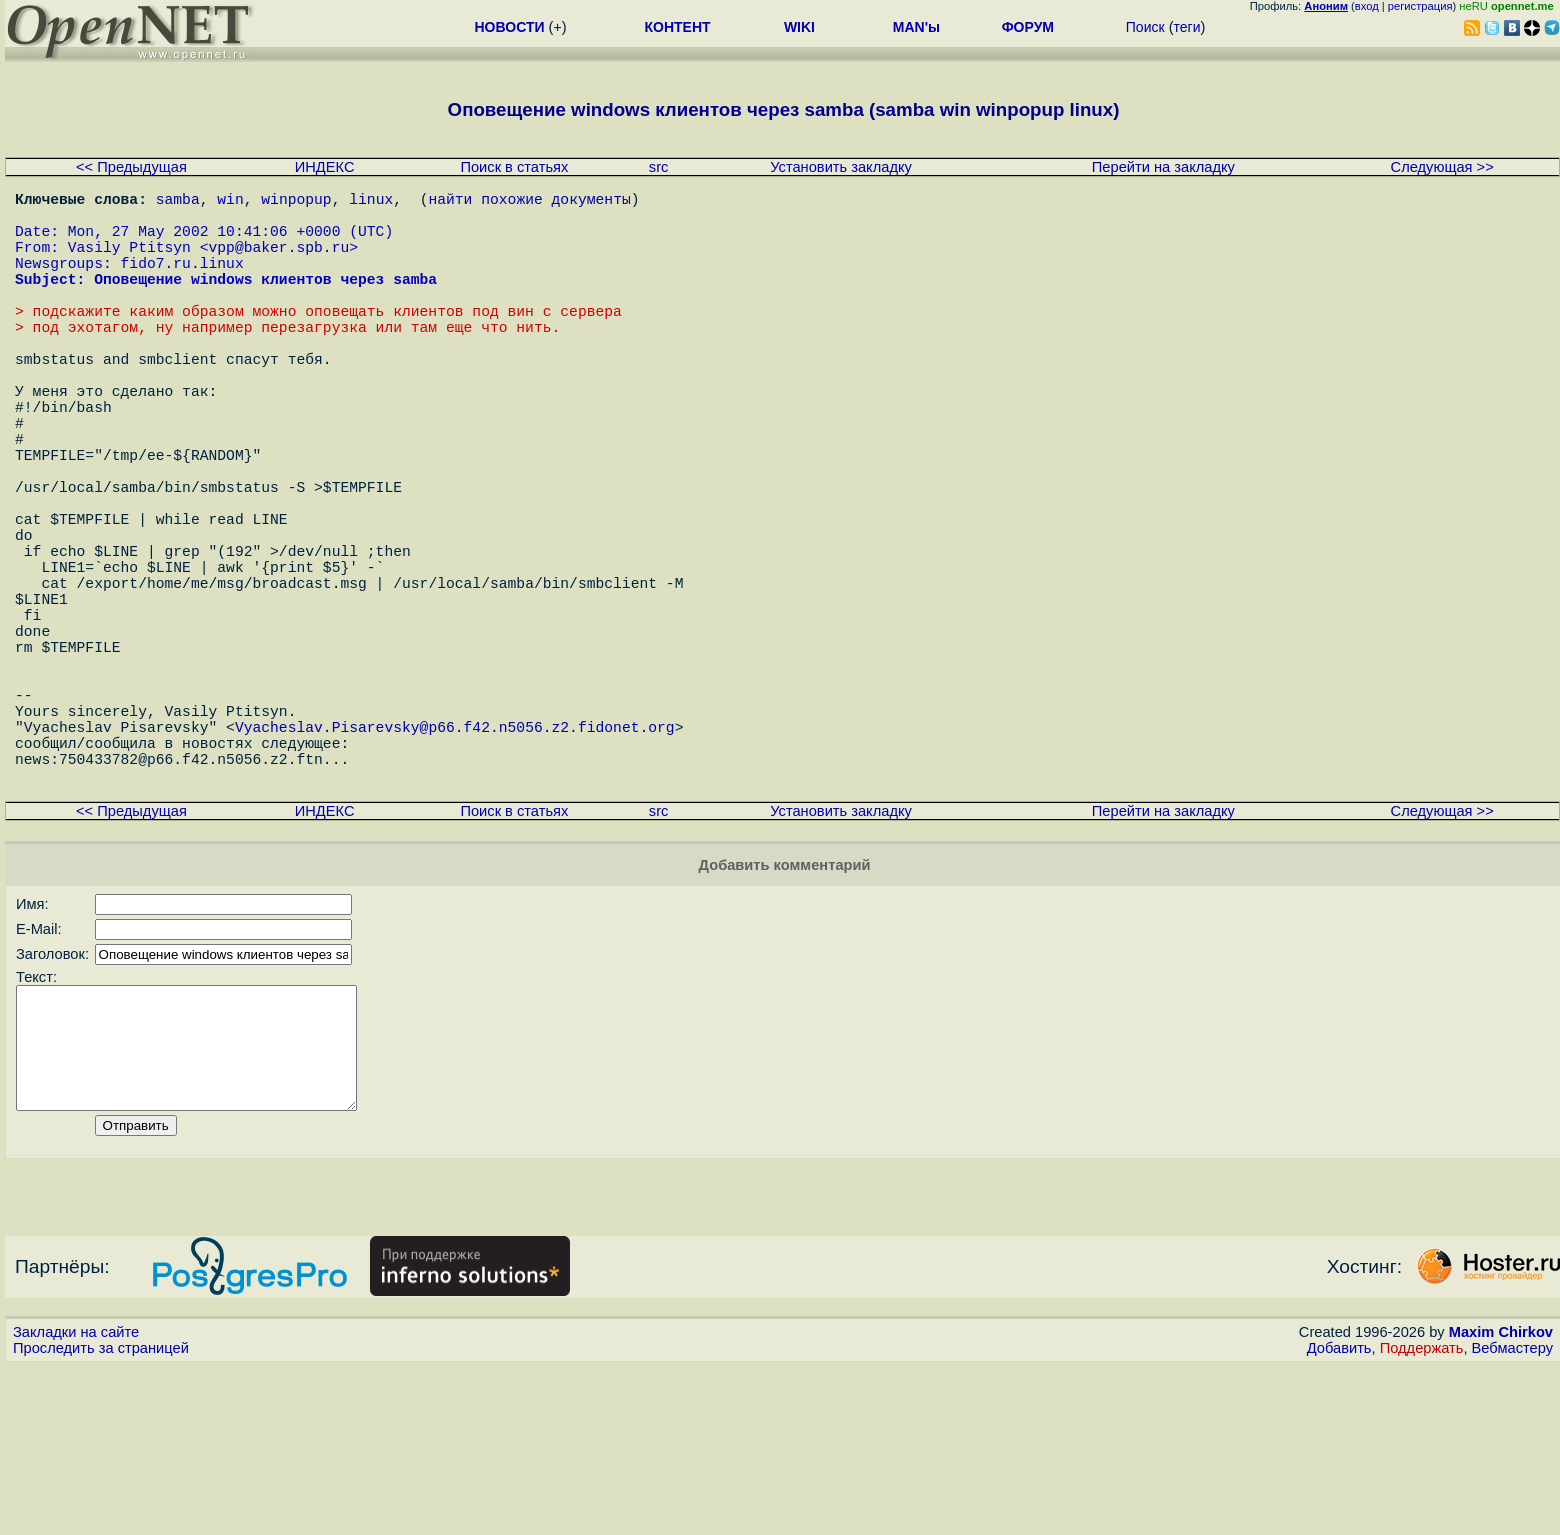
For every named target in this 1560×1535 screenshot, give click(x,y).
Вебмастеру (1512, 1516)
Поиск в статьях (514, 167)
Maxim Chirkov (1501, 1500)
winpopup (296, 202)
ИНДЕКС (325, 167)
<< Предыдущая (131, 167)
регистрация (1420, 6)
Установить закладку (841, 167)
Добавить (1339, 1516)
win (230, 202)
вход (1367, 6)
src (659, 167)
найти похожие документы (529, 202)
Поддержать (1422, 1516)
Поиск (1145, 27)
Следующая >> (1442, 167)
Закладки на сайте (76, 1500)
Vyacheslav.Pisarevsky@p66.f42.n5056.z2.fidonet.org (455, 862)
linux (371, 202)
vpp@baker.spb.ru (278, 262)
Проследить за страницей (101, 1516)
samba (178, 202)
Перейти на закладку (1163, 167)
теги (1187, 27)
